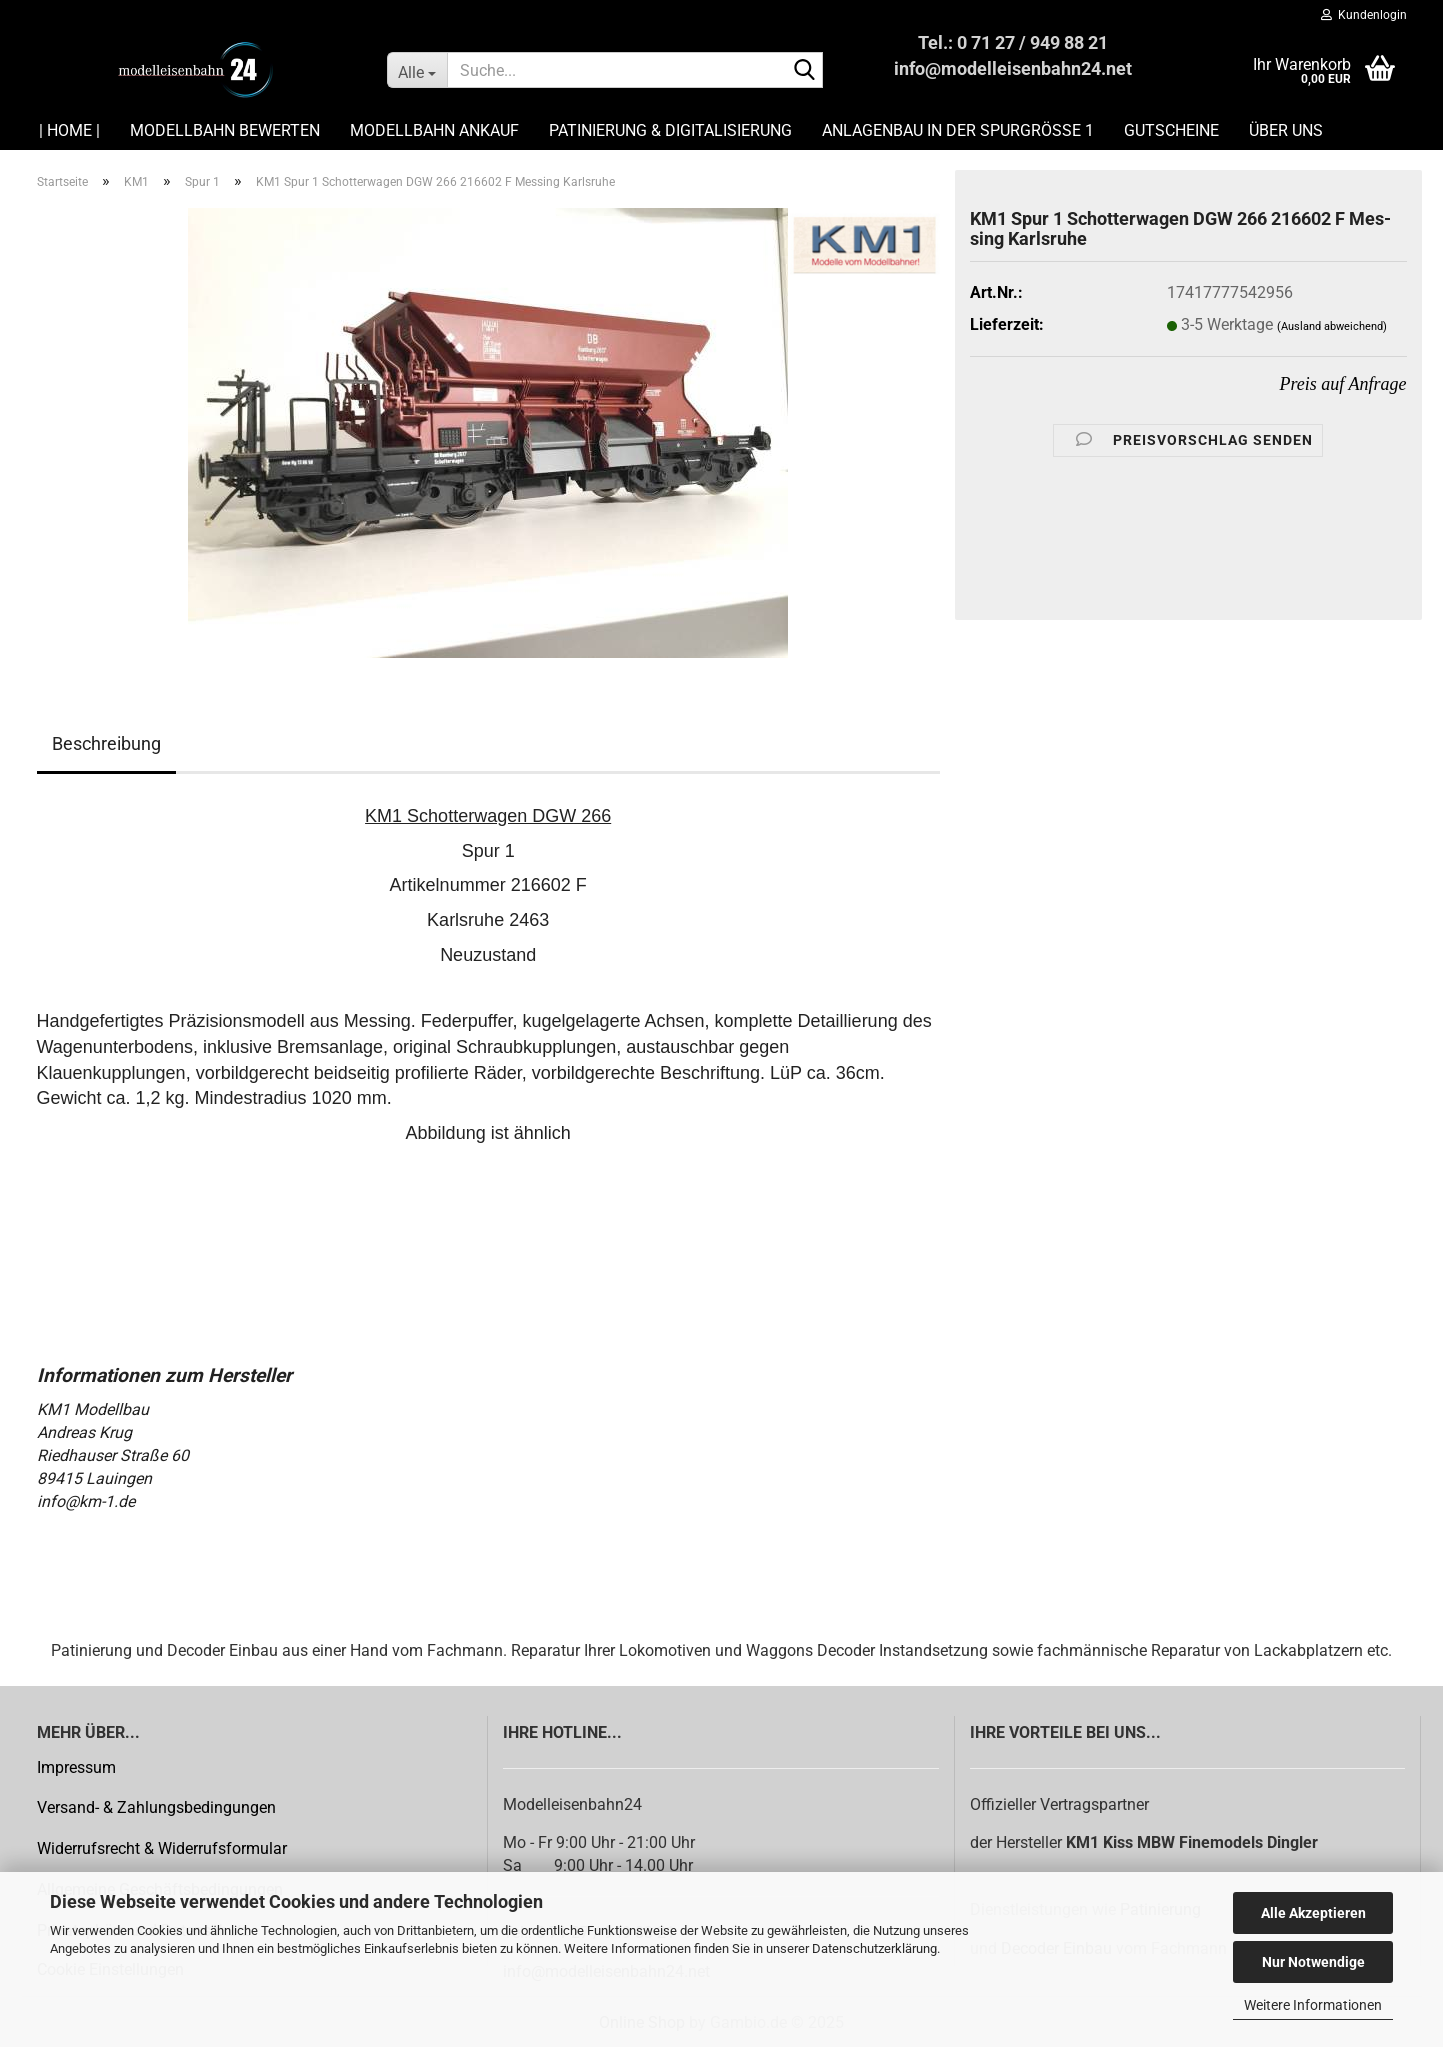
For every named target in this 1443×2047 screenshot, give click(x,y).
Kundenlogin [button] (1364, 15)
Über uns (1286, 130)
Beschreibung (106, 743)
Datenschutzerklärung (874, 1948)
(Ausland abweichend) (1332, 326)
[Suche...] (417, 70)
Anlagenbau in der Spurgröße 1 (958, 130)
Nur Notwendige (1313, 1962)
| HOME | (69, 130)
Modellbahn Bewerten (225, 130)
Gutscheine (1171, 130)
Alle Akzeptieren (1313, 1913)
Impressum (76, 1767)
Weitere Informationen (1313, 2005)
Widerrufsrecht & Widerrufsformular (162, 1848)
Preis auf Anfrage (1343, 384)
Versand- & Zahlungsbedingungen (156, 1807)
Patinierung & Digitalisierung (670, 130)
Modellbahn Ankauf (434, 130)
